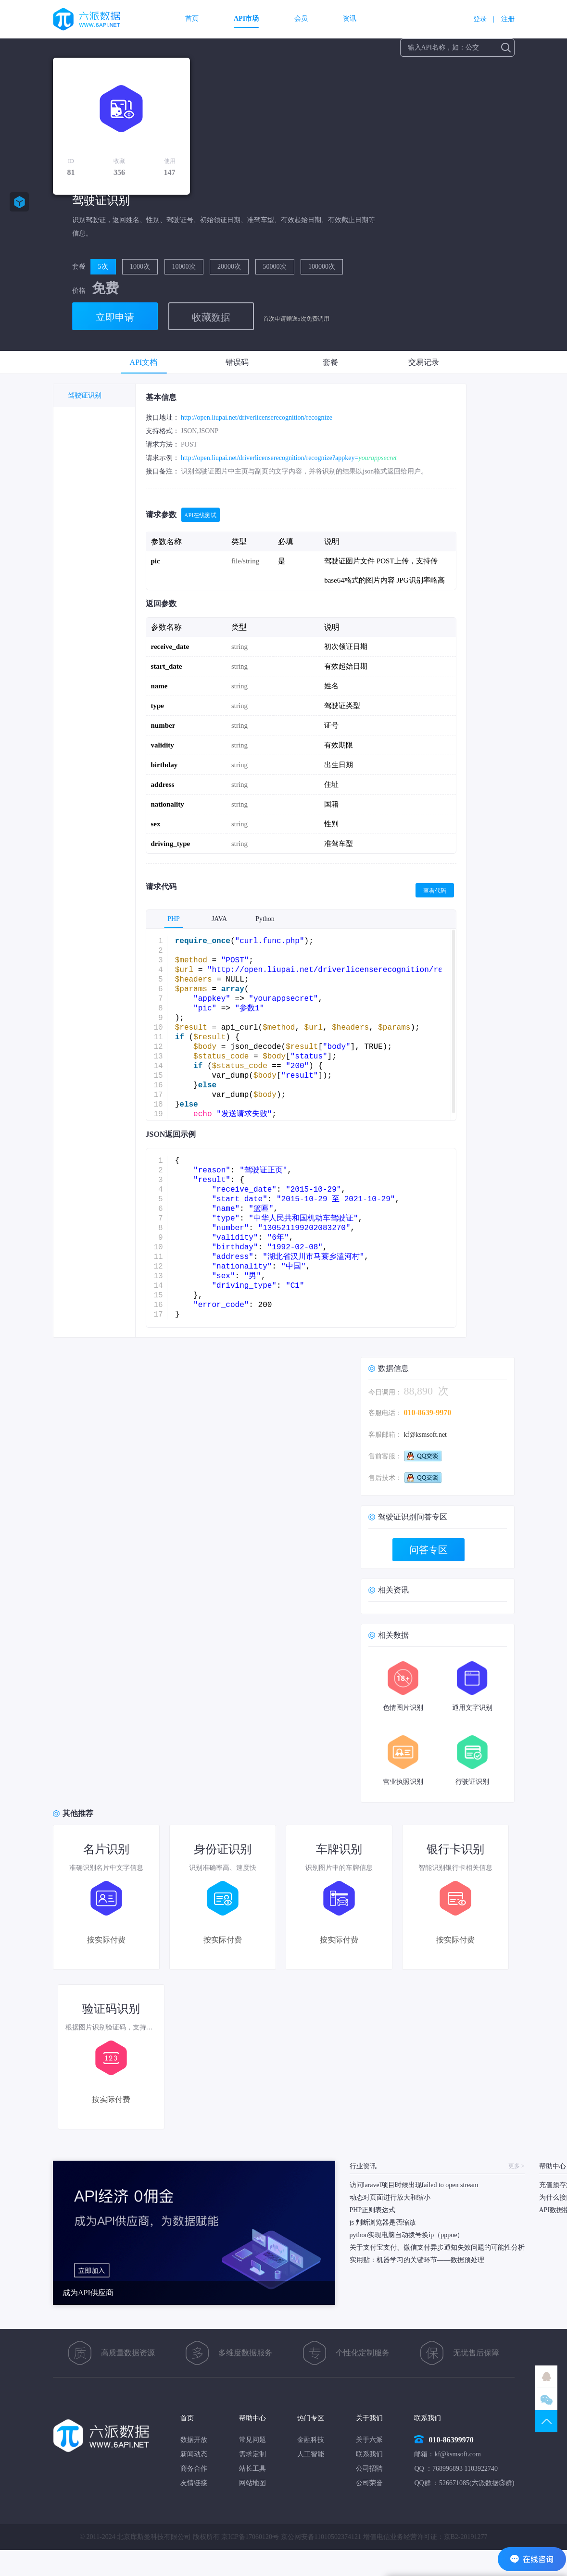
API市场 (246, 18)
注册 (508, 19)
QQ (546, 2376)
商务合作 (193, 2468)
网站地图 (252, 2483)
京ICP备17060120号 (250, 2536)
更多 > (516, 2166)
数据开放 (193, 2439)
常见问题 (252, 2439)
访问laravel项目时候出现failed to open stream (414, 2185)
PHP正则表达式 (373, 2210)
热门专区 (310, 2418)
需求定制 (252, 2454)
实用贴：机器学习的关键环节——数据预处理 (417, 2260)
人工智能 (310, 2454)
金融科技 (310, 2439)
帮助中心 (252, 2418)
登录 (480, 19)
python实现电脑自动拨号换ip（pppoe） (407, 2235)
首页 (192, 18)
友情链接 (193, 2483)
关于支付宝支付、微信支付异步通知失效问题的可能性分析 (437, 2247)
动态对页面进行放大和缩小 (390, 2197)
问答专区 (428, 1549)
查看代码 (434, 890)
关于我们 (369, 2418)
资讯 (349, 18)
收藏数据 (211, 317)
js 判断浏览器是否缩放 (383, 2222)
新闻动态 (193, 2454)
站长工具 (252, 2468)
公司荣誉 (369, 2483)
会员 (301, 18)
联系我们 (369, 2454)
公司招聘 (369, 2468)
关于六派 (369, 2439)
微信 (546, 2399)
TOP (546, 2421)
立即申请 (115, 317)
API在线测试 (200, 515)
